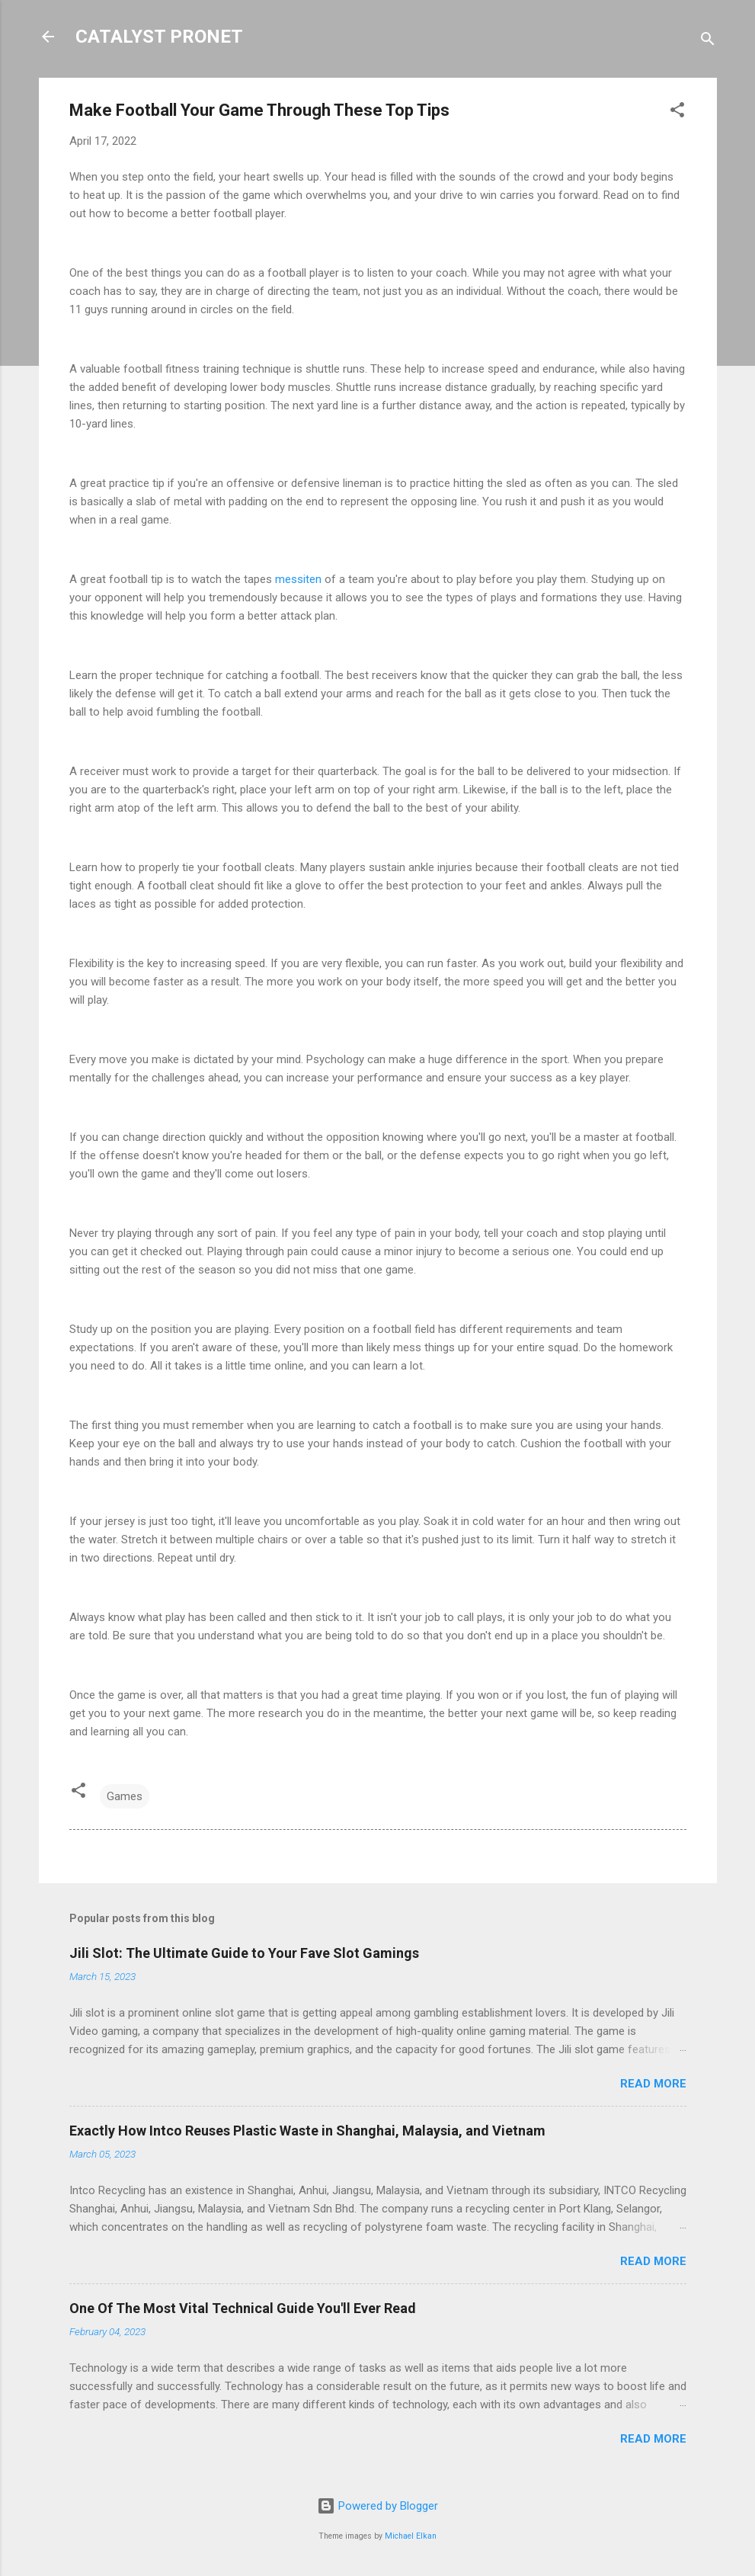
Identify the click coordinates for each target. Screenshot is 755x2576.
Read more (653, 2084)
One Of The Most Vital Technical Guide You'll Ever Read (242, 2308)
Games (124, 1796)
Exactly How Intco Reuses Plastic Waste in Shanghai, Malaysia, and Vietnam (307, 2131)
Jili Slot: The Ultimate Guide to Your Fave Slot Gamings (244, 1953)
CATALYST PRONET (159, 36)
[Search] (708, 41)
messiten (298, 579)
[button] (677, 112)
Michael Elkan (411, 2536)
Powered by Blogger (377, 2506)
